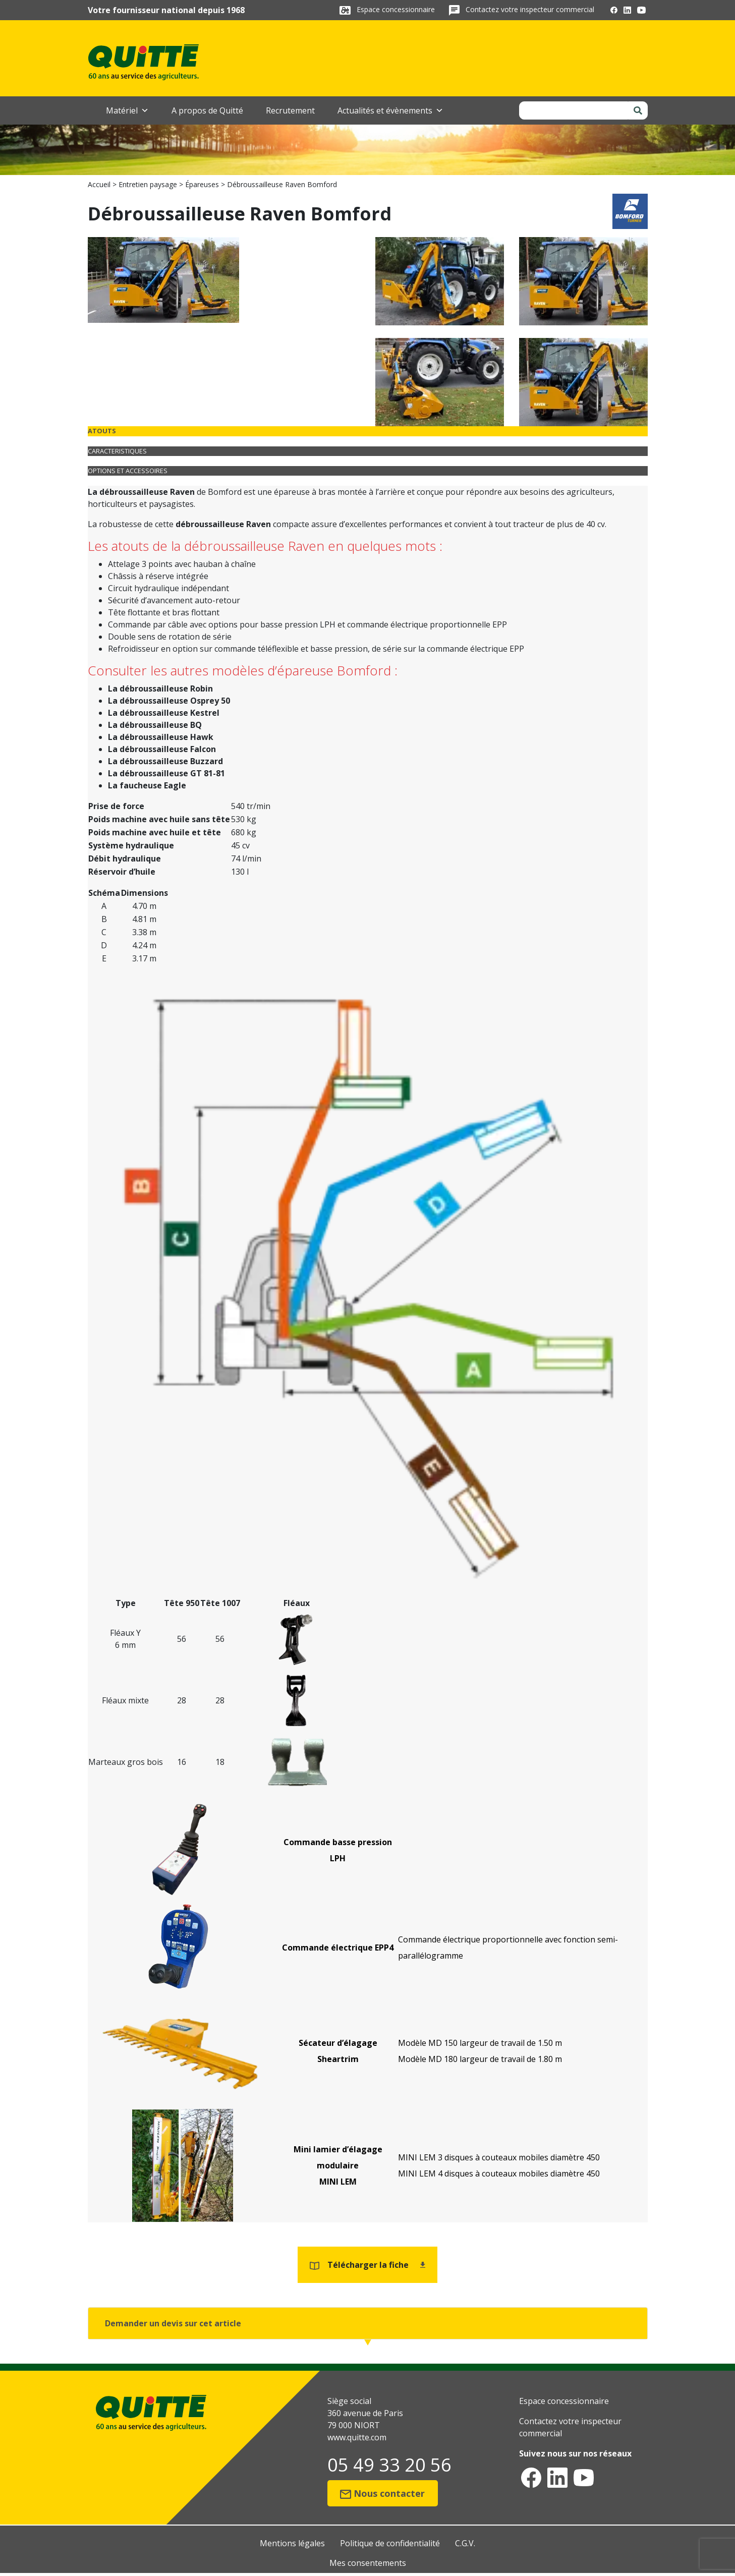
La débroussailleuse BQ (155, 724)
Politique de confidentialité (390, 2543)
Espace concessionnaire (397, 9)
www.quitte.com (356, 2437)
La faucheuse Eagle (147, 785)
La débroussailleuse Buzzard (165, 761)
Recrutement (290, 110)
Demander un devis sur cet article (173, 2323)
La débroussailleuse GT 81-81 (166, 773)
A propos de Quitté (207, 110)
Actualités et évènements (390, 110)
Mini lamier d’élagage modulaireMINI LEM (338, 2165)
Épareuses (202, 184)
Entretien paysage (148, 184)
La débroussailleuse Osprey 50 (169, 700)
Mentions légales (292, 2543)
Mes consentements (367, 2562)
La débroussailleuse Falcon (162, 749)
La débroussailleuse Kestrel (163, 712)
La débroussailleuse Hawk (160, 736)
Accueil (99, 184)
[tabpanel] (368, 638)
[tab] (368, 431)
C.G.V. (465, 2543)
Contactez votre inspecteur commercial (530, 9)
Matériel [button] (127, 110)
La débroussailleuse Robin (160, 688)
